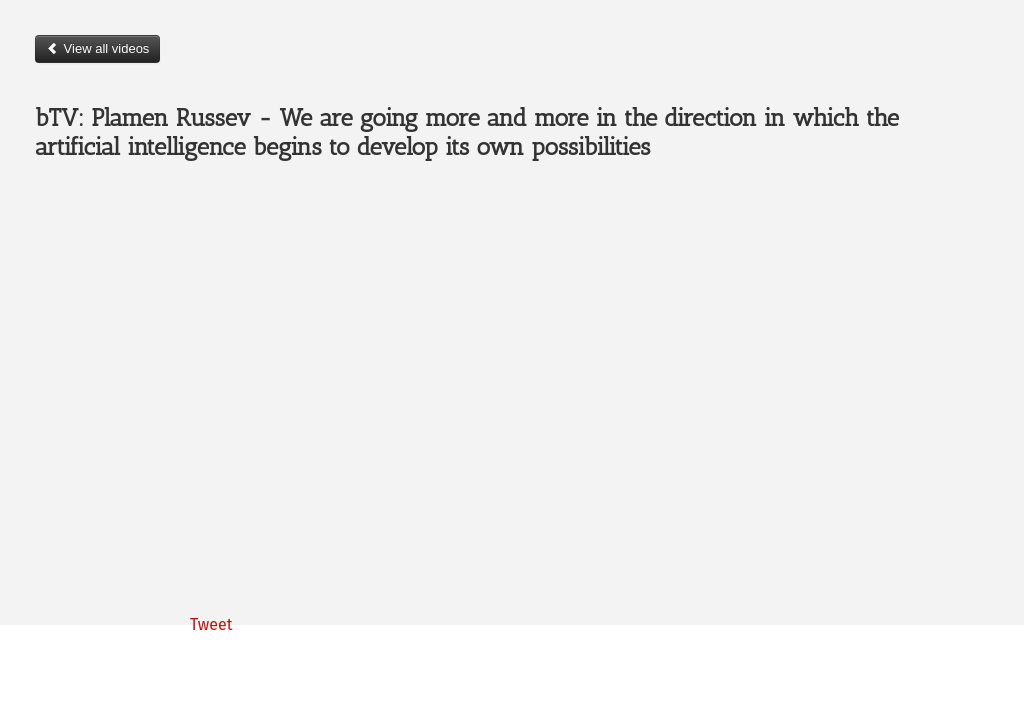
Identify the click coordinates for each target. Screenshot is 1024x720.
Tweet (211, 624)
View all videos (97, 48)
